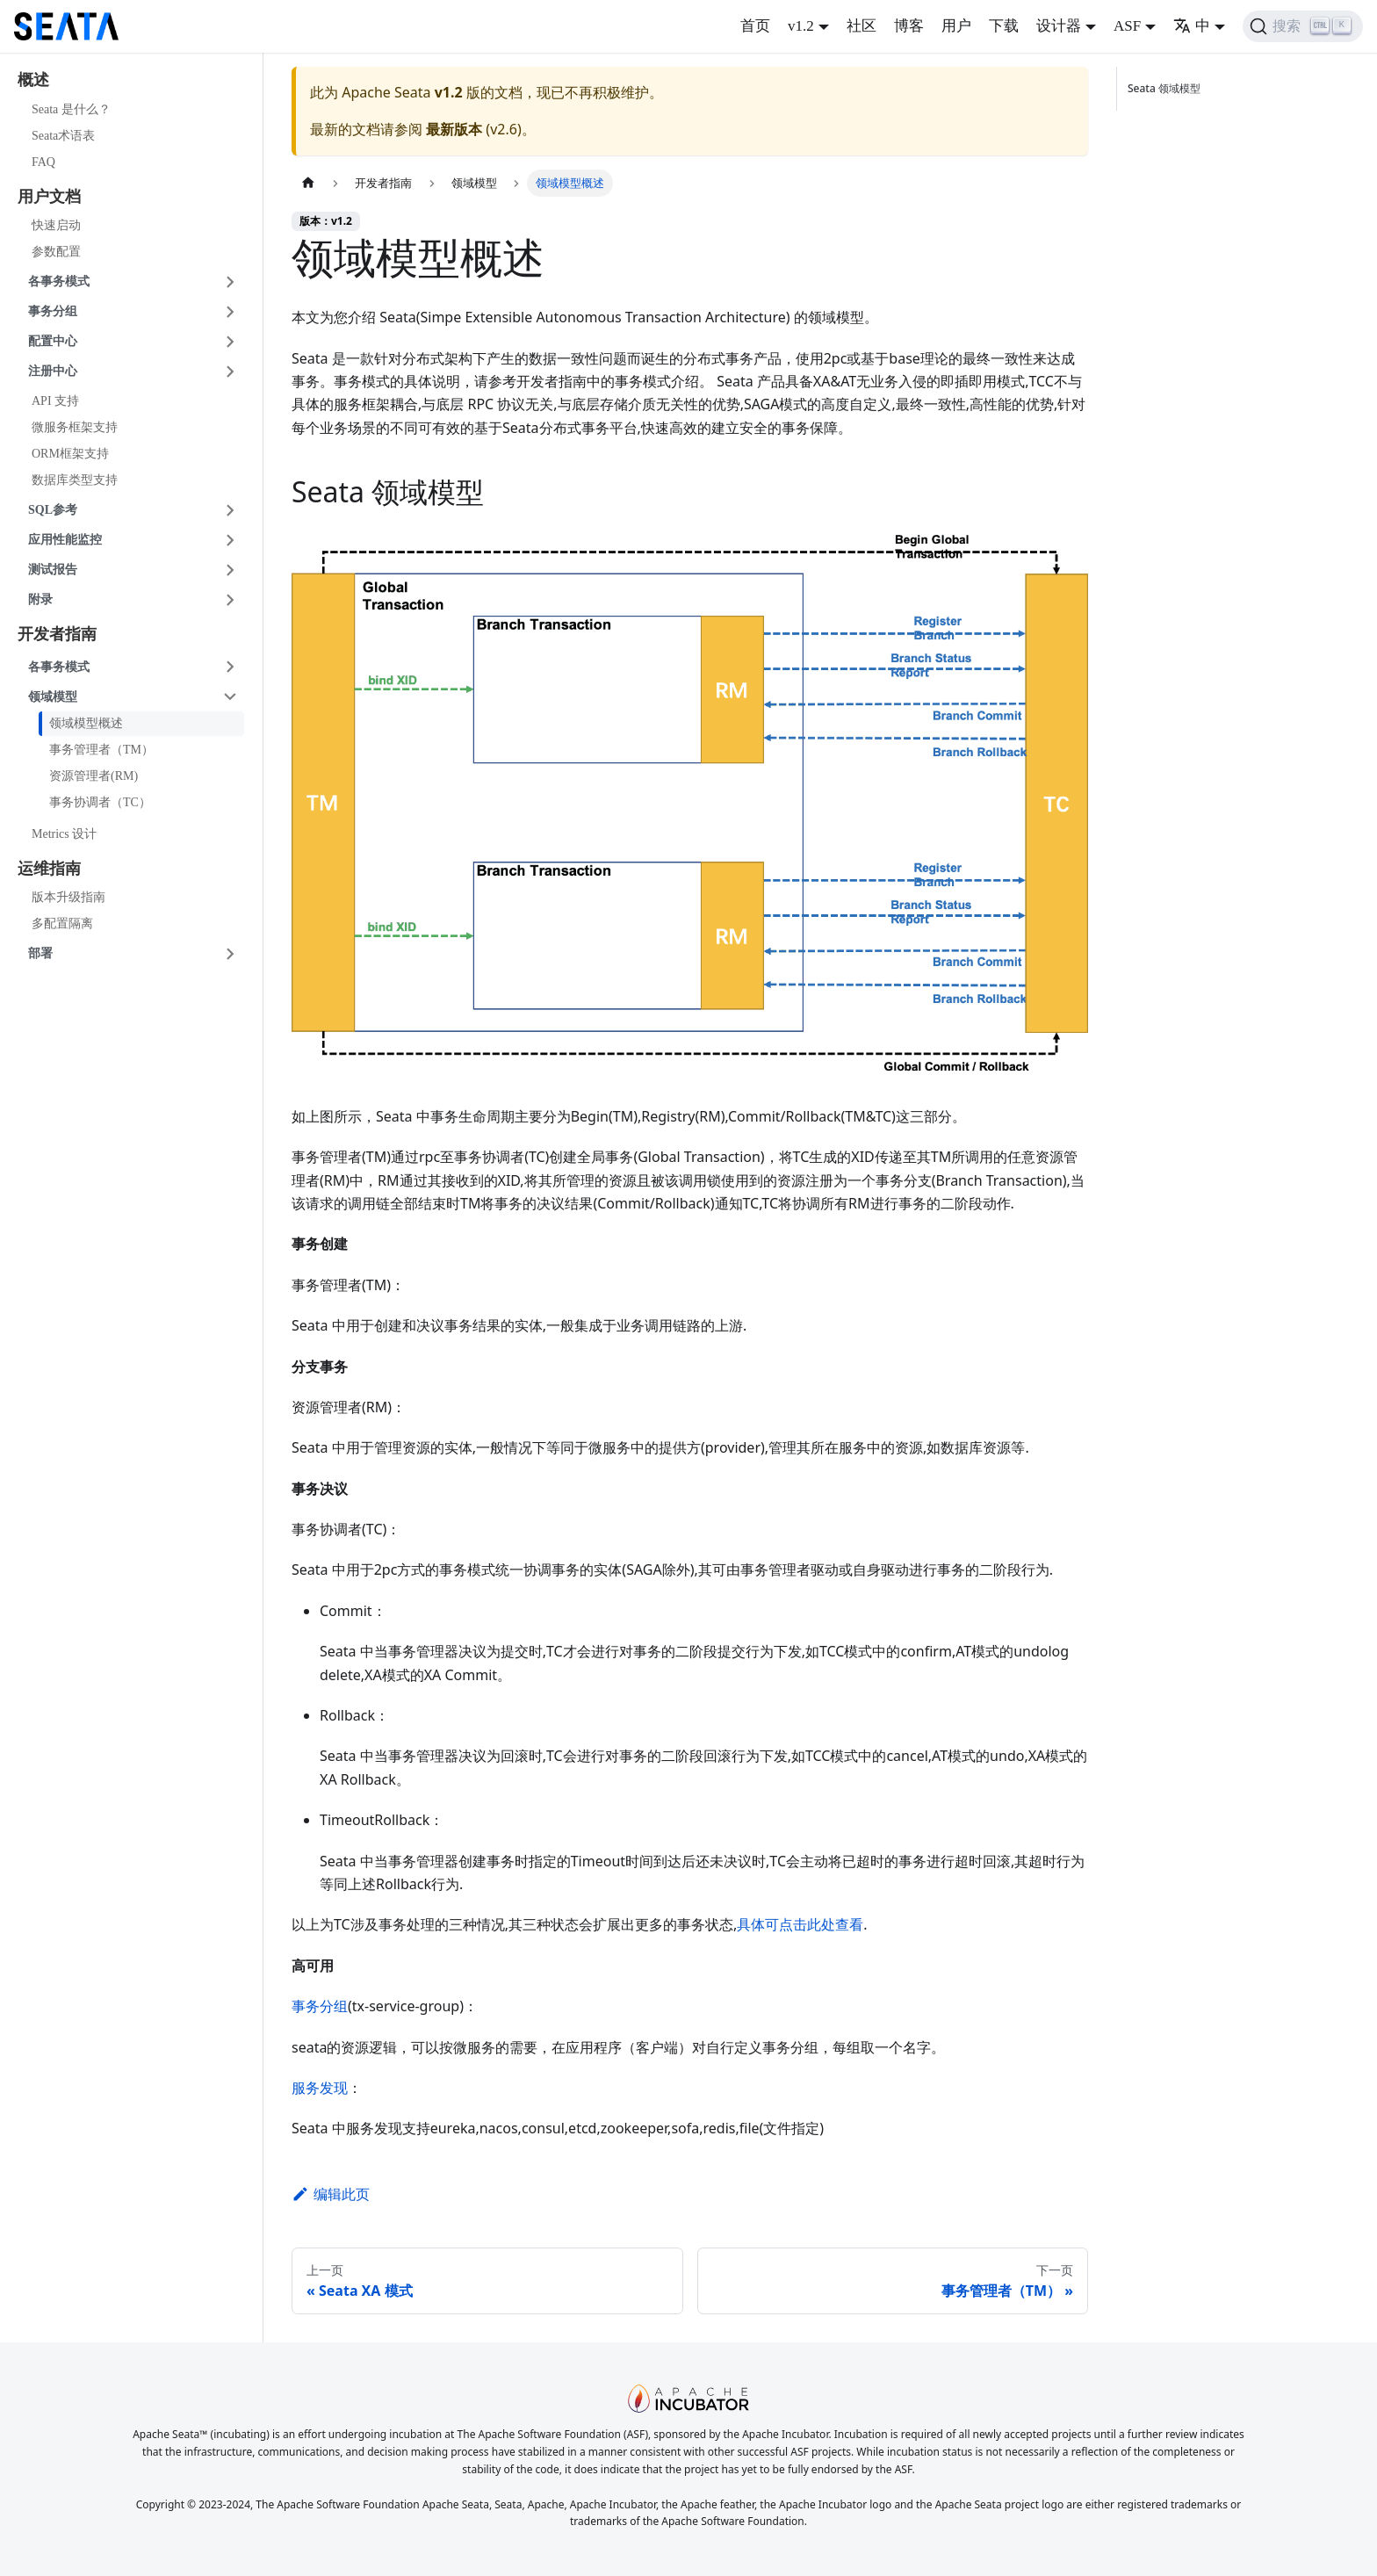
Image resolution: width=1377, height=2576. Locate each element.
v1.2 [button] (801, 26)
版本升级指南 (68, 897)
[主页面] (308, 183)
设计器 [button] (1058, 26)
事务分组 (52, 311)
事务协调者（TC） (100, 802)
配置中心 (52, 341)
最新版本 (454, 129)
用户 (956, 26)
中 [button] (1191, 26)
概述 (33, 80)
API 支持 (55, 401)
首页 (755, 26)
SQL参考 (52, 509)
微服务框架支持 (75, 427)
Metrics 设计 (64, 834)
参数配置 (56, 251)
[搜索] (1303, 26)
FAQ (43, 162)
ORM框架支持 (70, 453)
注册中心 (52, 371)
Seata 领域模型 (1167, 88)
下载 (1004, 26)
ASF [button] (1127, 26)
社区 (861, 26)
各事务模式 (59, 281)
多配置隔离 (62, 923)
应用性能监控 (65, 539)
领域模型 (52, 697)
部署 (40, 953)
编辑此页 (331, 2194)
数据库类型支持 (75, 480)
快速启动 (56, 225)
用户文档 (49, 197)
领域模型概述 (86, 723)
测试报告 (52, 569)
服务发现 (320, 2087)
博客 (909, 26)
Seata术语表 (63, 135)
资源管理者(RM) (93, 776)
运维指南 (49, 868)
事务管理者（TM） (101, 749)
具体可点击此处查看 (800, 1924)
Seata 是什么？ (71, 109)
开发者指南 (57, 634)
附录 (40, 599)
